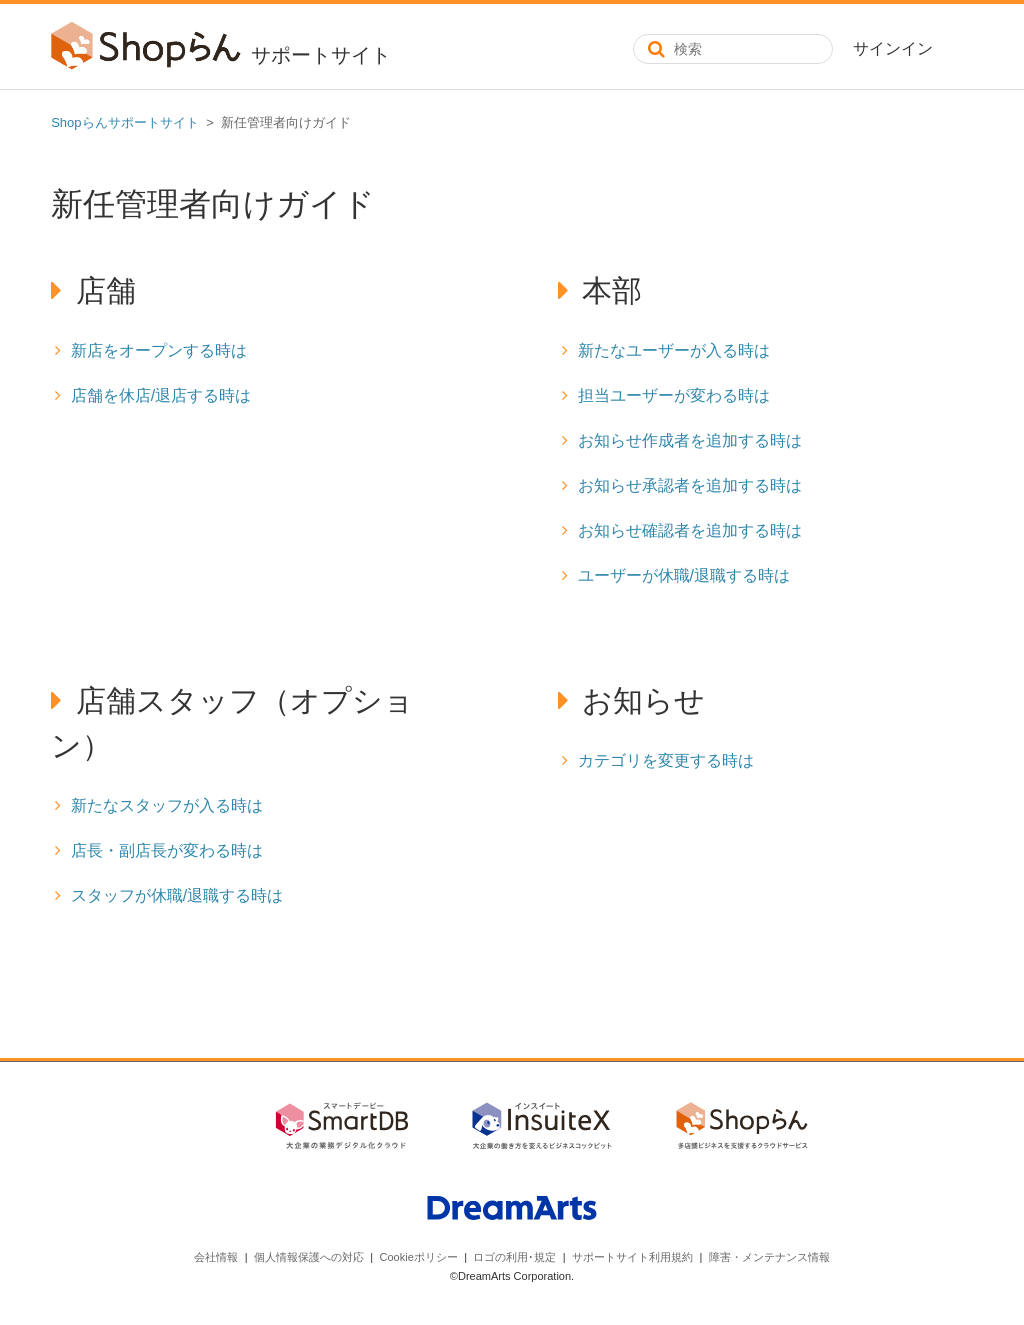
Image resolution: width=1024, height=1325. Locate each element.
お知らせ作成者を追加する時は (690, 440)
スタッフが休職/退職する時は (177, 895)
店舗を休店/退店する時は (161, 395)
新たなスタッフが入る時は (167, 805)
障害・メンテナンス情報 (769, 1257)
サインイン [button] (893, 48)
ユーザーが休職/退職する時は (684, 575)
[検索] (733, 49)
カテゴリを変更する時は (666, 760)
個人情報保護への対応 (309, 1257)
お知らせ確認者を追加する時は (690, 530)
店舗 (106, 290)
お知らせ (643, 700)
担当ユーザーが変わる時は (674, 395)
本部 (612, 290)
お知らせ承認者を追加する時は (690, 485)
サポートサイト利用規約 (632, 1257)
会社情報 (216, 1257)
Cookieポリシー (419, 1257)
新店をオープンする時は (159, 350)
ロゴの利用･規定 (514, 1257)
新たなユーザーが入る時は (674, 350)
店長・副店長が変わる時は (167, 850)
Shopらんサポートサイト (124, 122)
